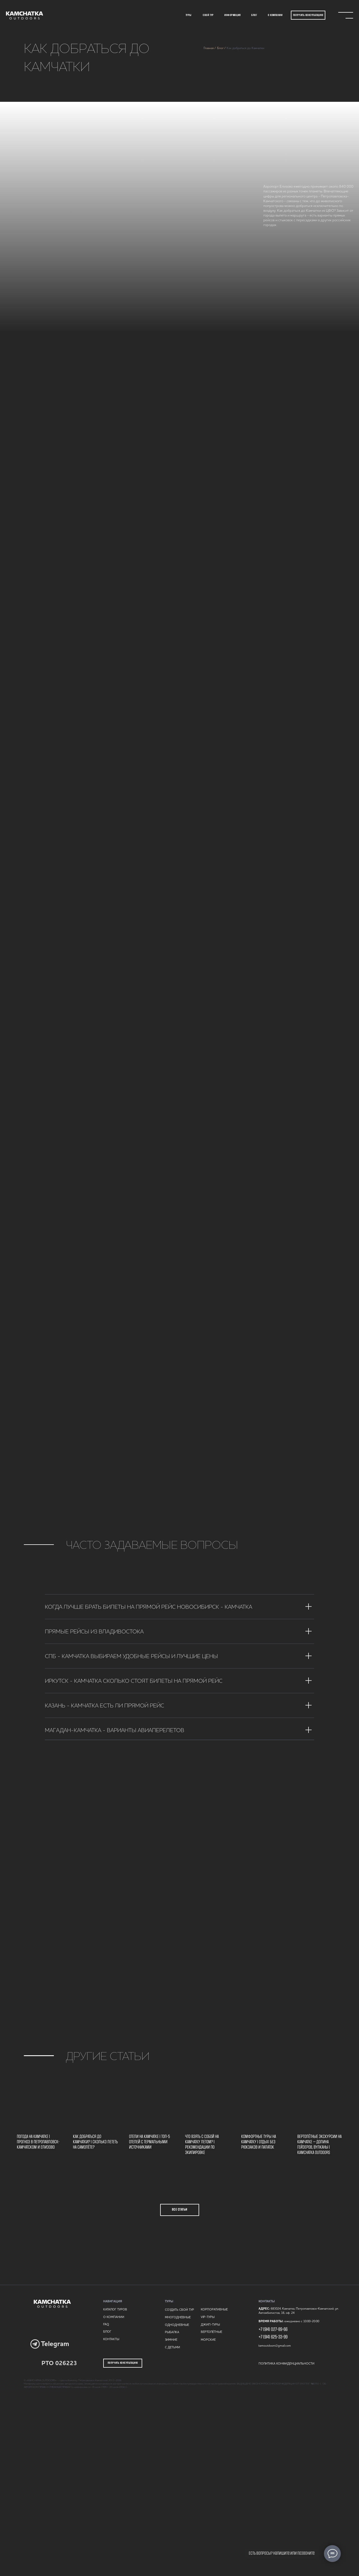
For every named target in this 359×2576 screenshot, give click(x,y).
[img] (24, 15)
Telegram (55, 2344)
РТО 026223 (59, 2363)
